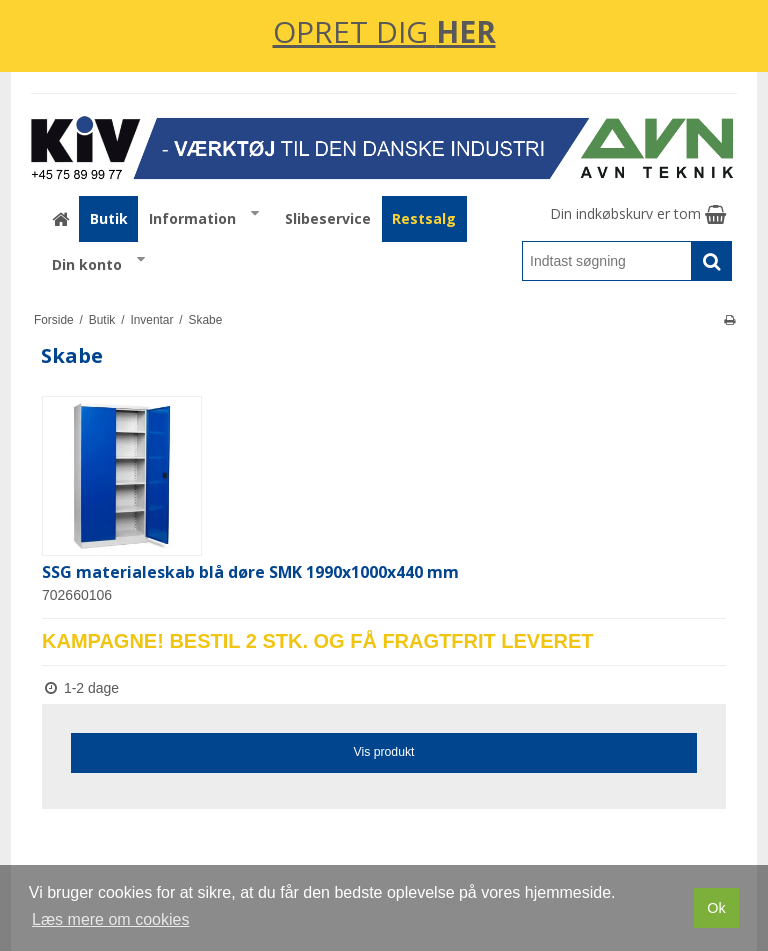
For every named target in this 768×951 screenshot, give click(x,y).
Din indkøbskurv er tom (638, 213)
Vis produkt (383, 752)
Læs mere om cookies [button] (110, 919)
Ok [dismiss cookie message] (716, 908)
